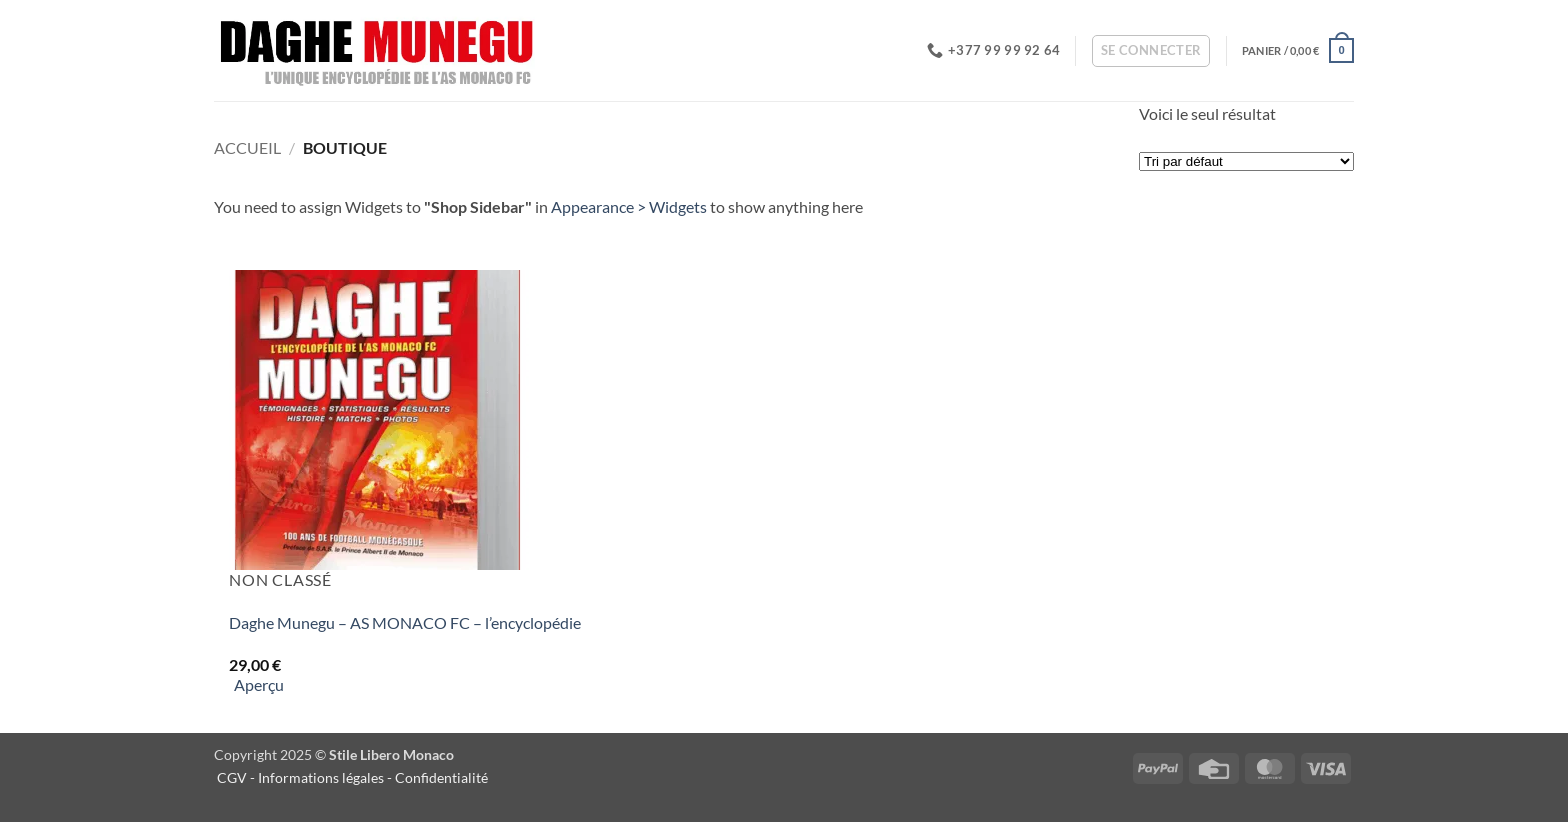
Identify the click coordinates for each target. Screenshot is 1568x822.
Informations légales (321, 777)
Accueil (247, 147)
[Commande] (1246, 161)
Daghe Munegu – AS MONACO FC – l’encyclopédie (405, 622)
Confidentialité (443, 777)
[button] (1151, 51)
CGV (232, 777)
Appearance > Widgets (629, 206)
